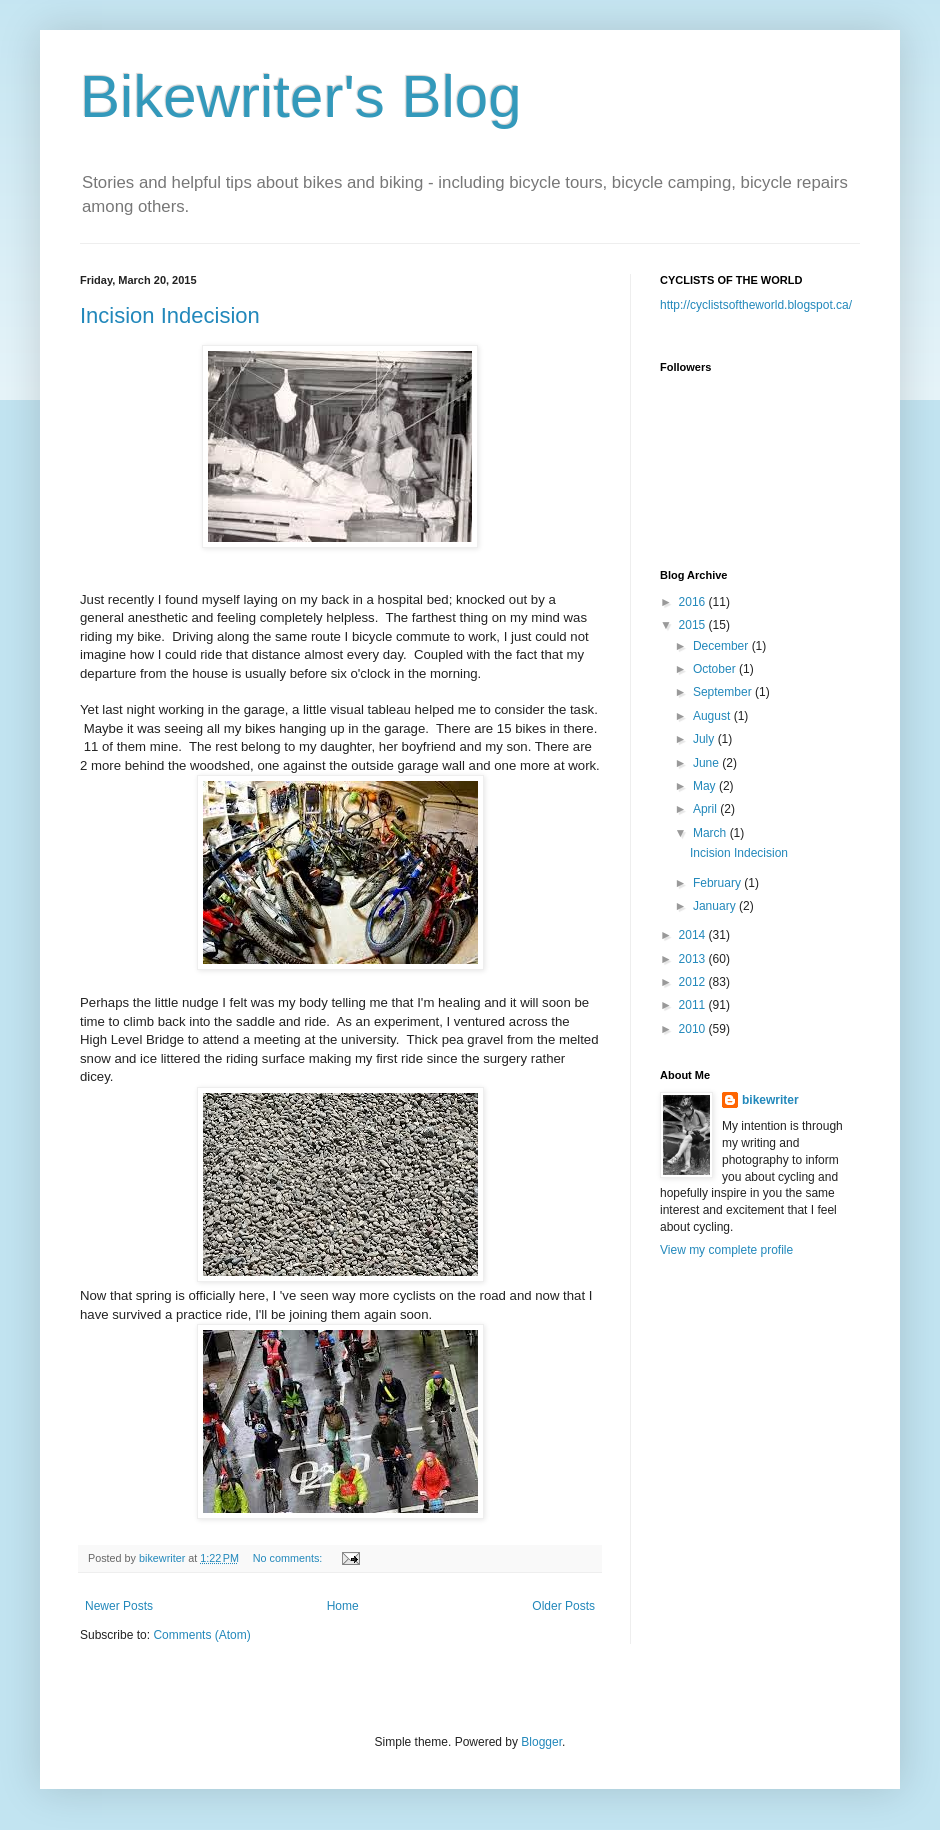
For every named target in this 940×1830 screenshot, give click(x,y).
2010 (694, 1029)
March (711, 833)
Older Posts (563, 1606)
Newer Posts (119, 1606)
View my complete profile (726, 1250)
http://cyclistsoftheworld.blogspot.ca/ (756, 305)
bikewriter (770, 1100)
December (722, 646)
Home (343, 1606)
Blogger (541, 1742)
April (706, 809)
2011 (694, 1005)
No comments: (289, 1558)
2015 (694, 625)
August (713, 716)
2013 (694, 959)
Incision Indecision (170, 315)
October (716, 669)
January (716, 906)
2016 (694, 602)
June (707, 763)
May (706, 786)
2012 (694, 982)
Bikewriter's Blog (301, 96)
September (724, 692)
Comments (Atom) (201, 1635)
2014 (694, 935)
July (705, 739)
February (718, 883)
